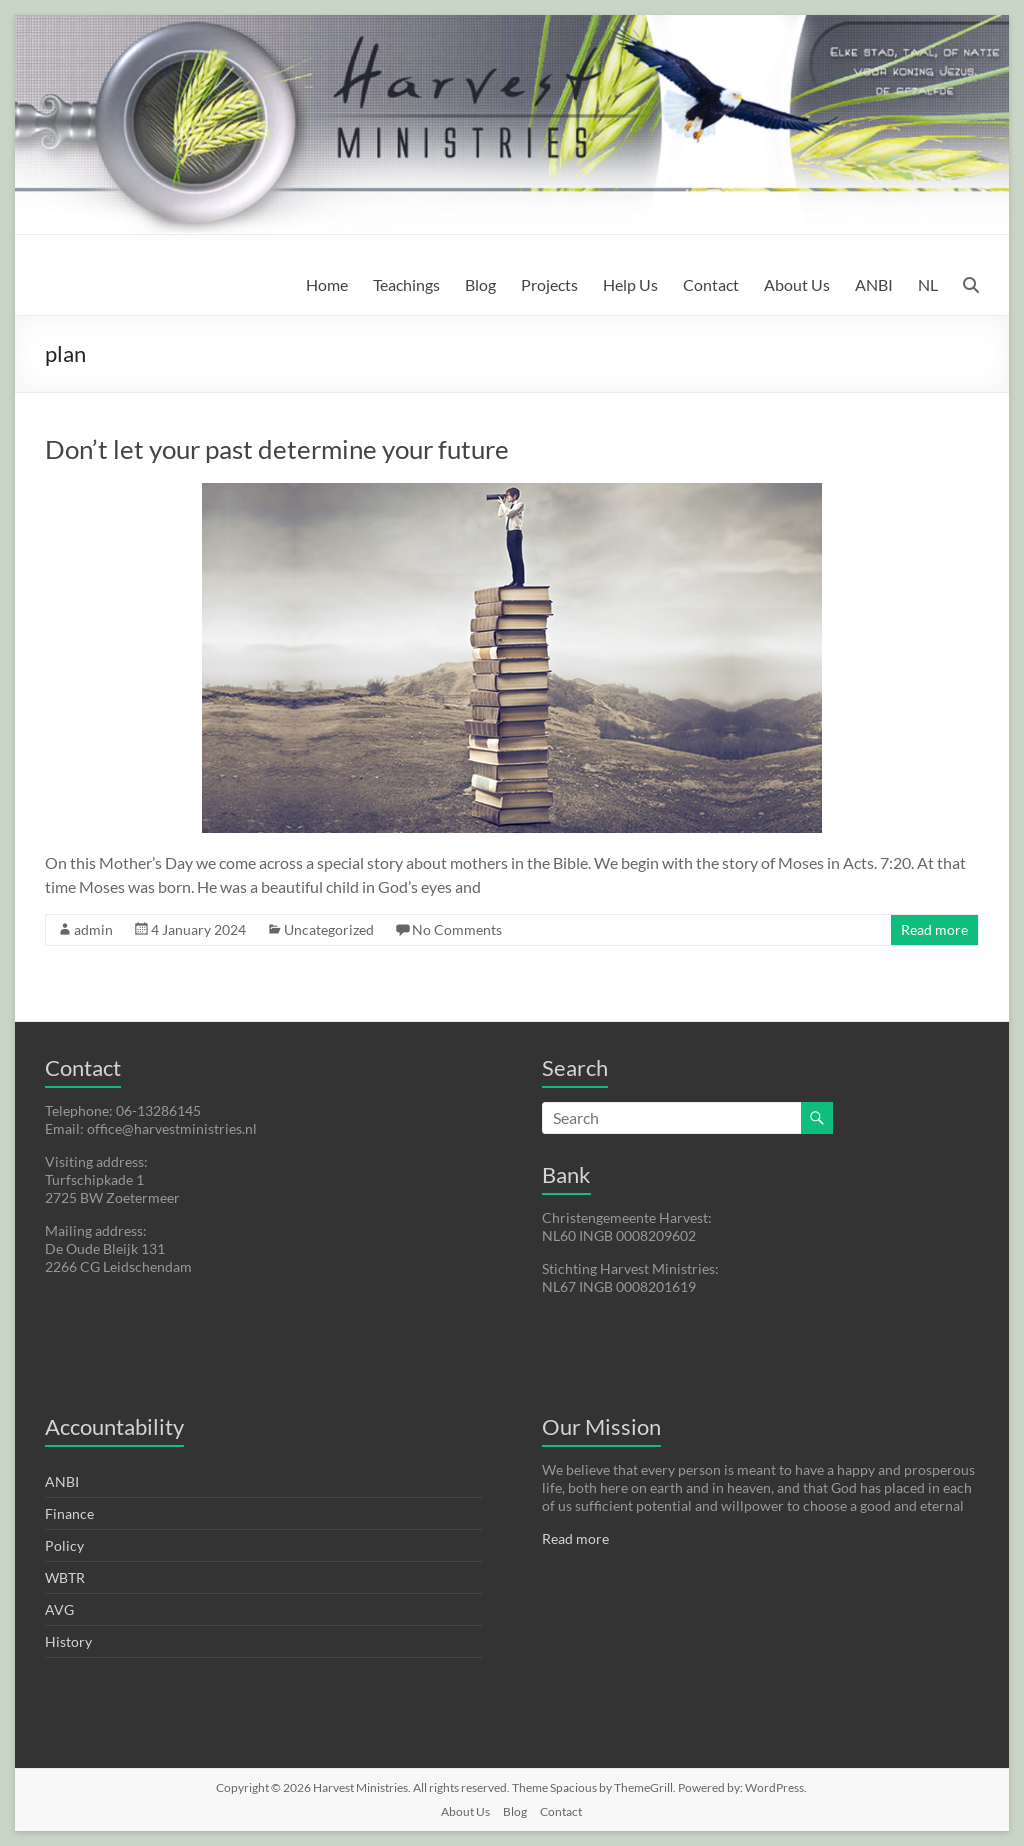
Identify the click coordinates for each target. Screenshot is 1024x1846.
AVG (59, 1609)
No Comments (457, 929)
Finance (69, 1513)
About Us (797, 284)
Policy (64, 1545)
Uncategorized (329, 929)
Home (327, 284)
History (68, 1641)
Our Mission (601, 1426)
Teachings (406, 284)
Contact (711, 284)
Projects (549, 284)
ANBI (874, 284)
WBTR (65, 1577)
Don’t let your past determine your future (277, 449)
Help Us (630, 284)
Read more (934, 929)
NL (928, 284)
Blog (480, 284)
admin (93, 929)
